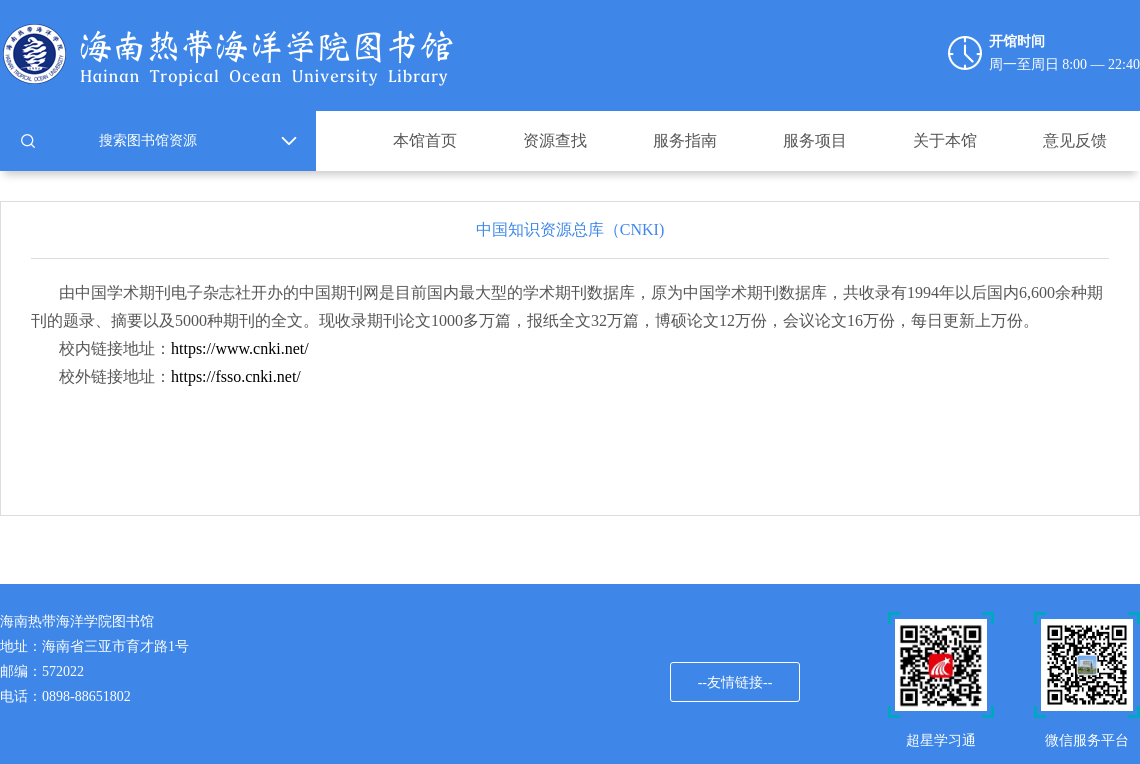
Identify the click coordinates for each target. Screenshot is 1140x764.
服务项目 (815, 140)
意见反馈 (1075, 140)
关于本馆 (945, 140)
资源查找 (555, 140)
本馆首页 (425, 140)
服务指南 (685, 140)
